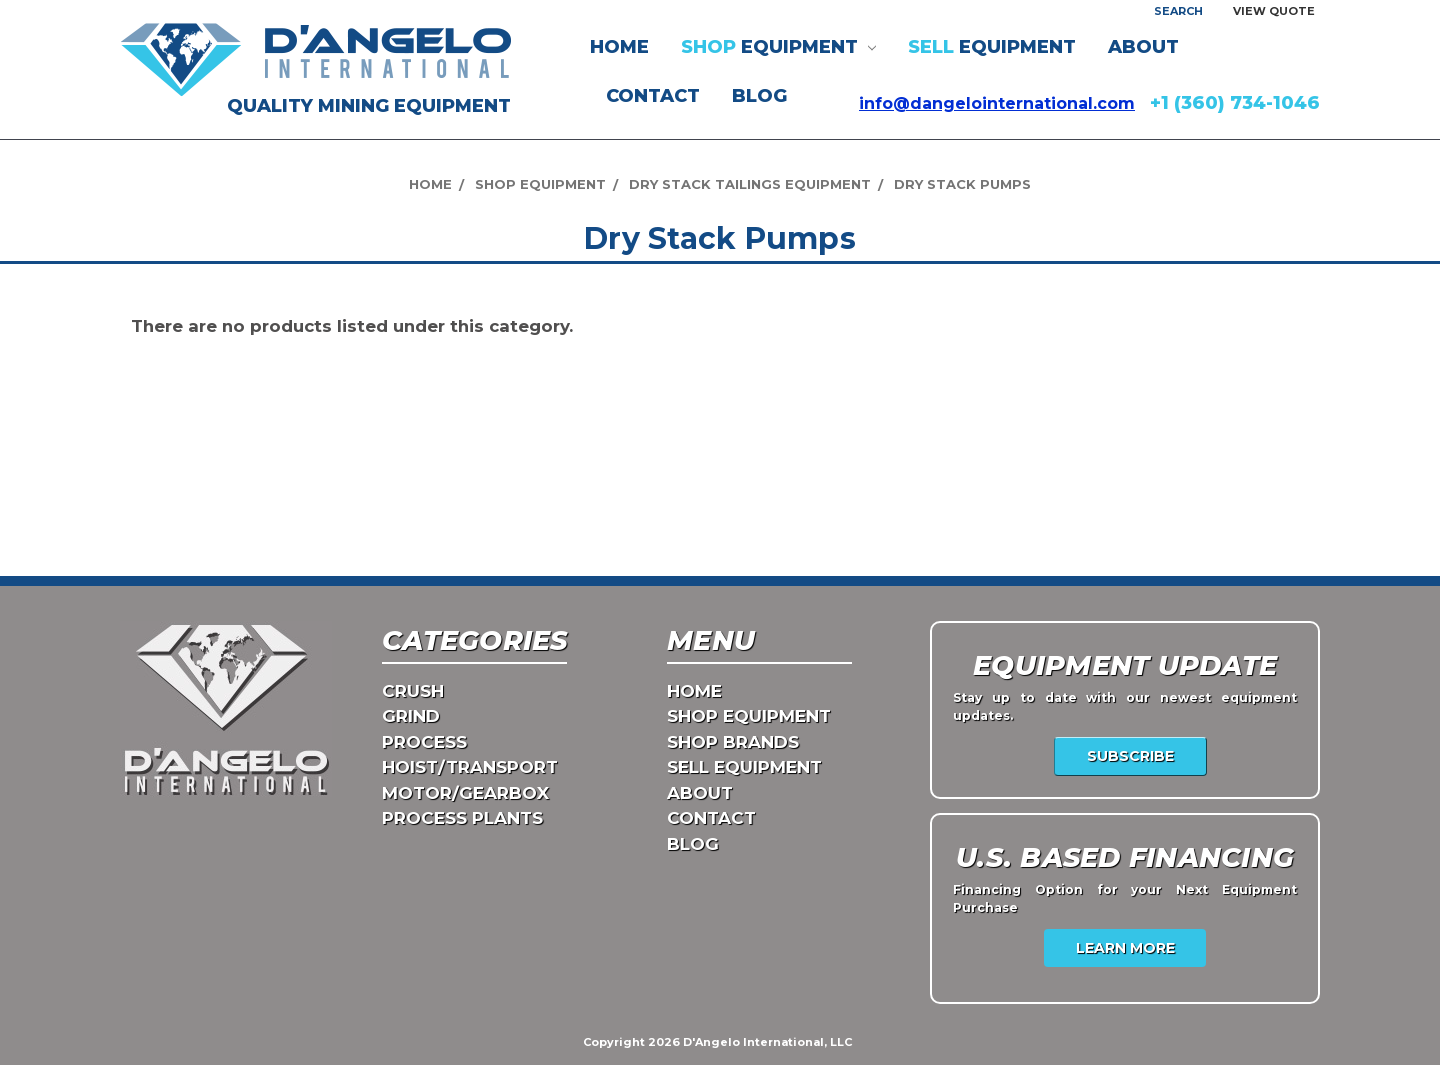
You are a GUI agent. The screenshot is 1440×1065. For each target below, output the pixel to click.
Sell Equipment (744, 767)
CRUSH (413, 691)
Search (1178, 11)
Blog (759, 96)
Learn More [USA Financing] (1125, 948)
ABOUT (1143, 47)
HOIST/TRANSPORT (470, 767)
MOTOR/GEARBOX (465, 793)
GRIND (411, 716)
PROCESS (424, 742)
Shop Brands (733, 742)
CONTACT (653, 96)
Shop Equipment (749, 716)
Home (619, 47)
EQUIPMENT (778, 47)
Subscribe (1130, 756)
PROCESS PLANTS (462, 818)
